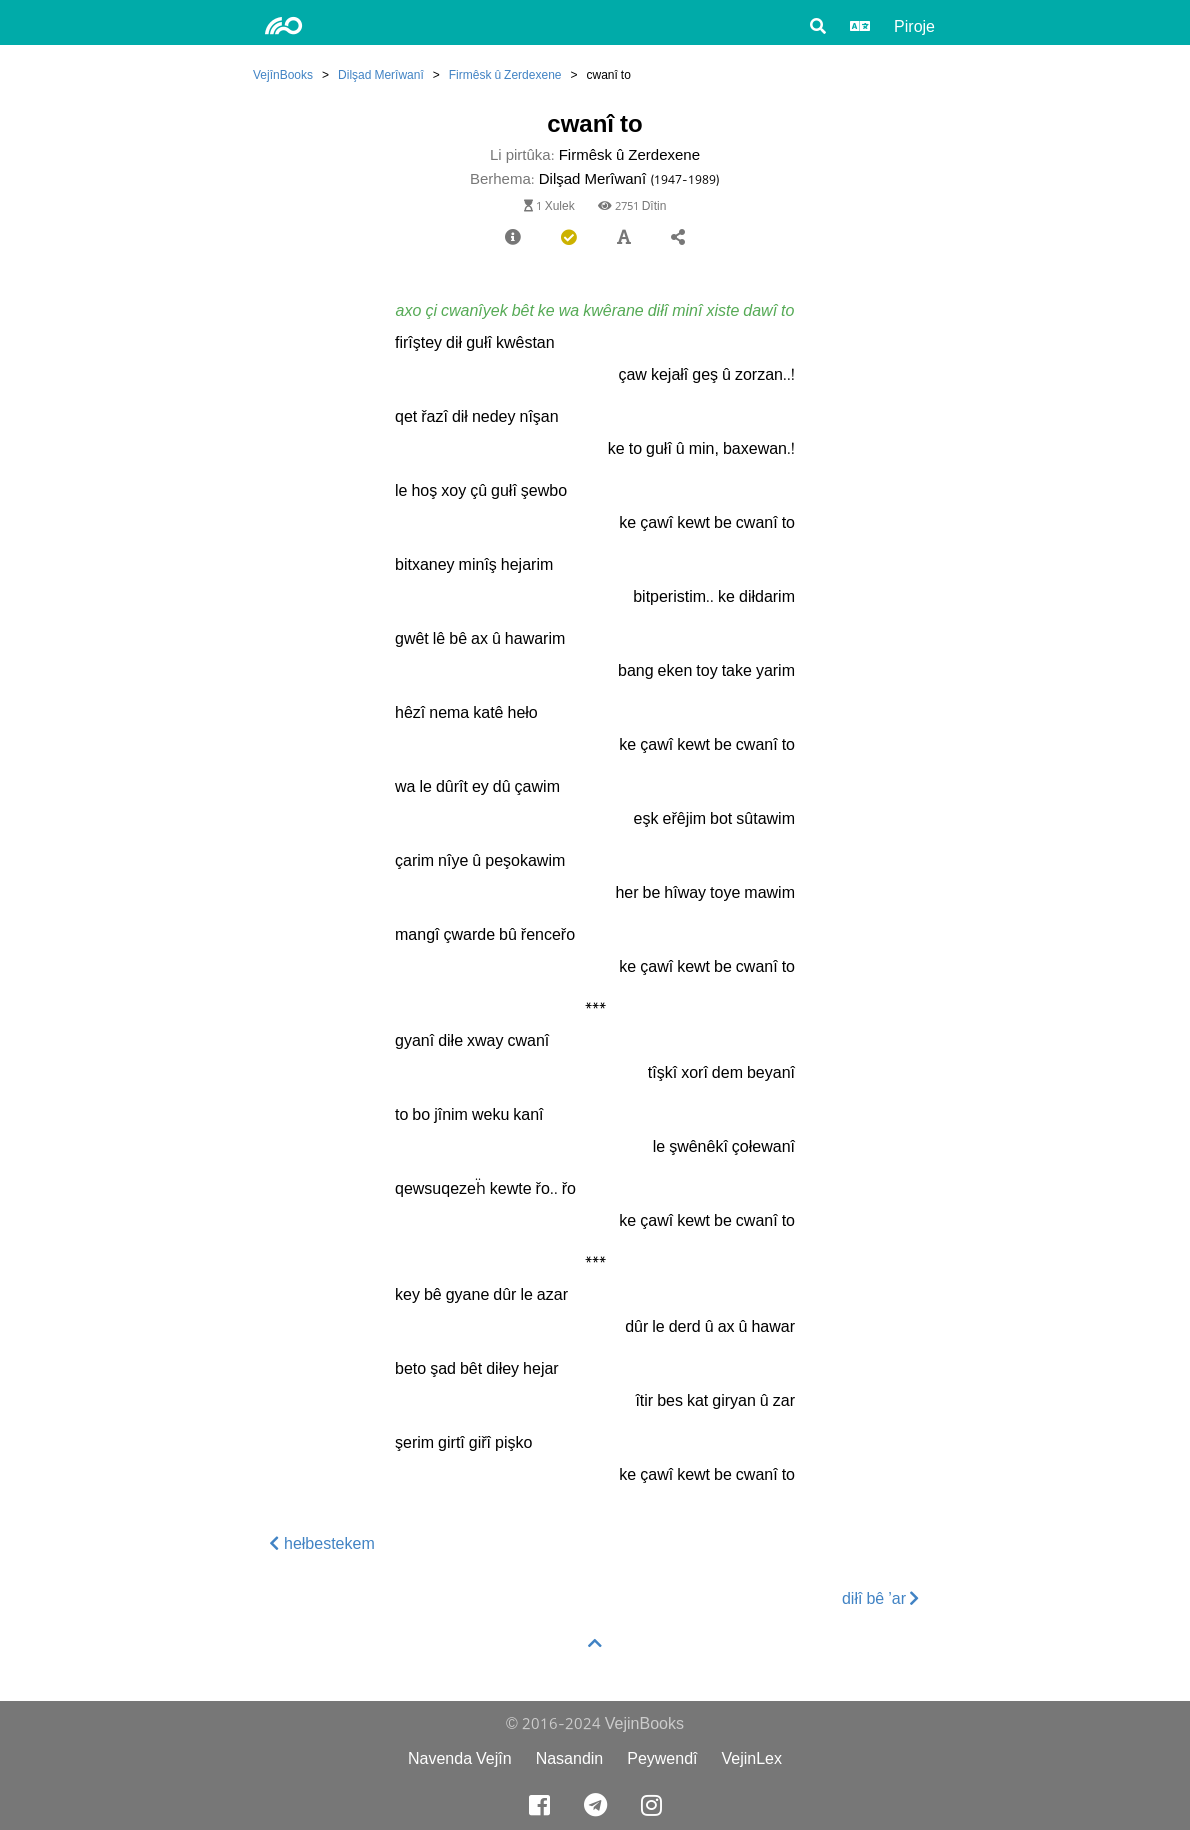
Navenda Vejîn (460, 1758)
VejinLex (752, 1758)
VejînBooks (283, 74)
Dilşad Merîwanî (381, 74)
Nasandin (570, 1758)
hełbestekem (322, 1543)
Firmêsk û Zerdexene (505, 74)
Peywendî (662, 1758)
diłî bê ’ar (881, 1598)
